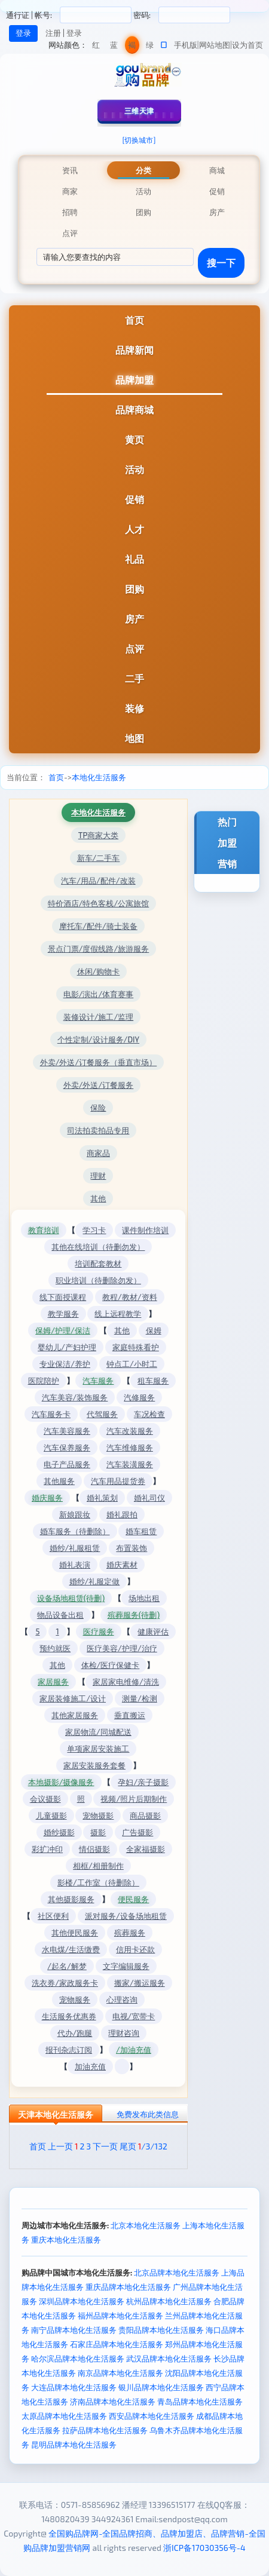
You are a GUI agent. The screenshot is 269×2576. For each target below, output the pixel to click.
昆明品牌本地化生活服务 (74, 2444)
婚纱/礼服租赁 (75, 1548)
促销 (134, 499)
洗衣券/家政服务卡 (65, 1983)
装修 (134, 708)
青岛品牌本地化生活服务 (200, 2401)
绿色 (150, 47)
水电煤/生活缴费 (71, 1949)
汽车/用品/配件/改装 (98, 880)
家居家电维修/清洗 (126, 1681)
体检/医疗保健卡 (110, 1665)
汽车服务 (98, 1380)
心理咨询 (121, 1999)
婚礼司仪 (149, 1497)
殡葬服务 (129, 1932)
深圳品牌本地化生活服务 (81, 2301)
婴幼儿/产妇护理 (67, 1347)
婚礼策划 (102, 1497)
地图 (134, 738)
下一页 (105, 2146)
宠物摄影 (98, 1815)
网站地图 (214, 45)
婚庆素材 (121, 1564)
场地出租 (144, 1598)
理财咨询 (123, 2033)
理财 (98, 1175)
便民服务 (133, 1899)
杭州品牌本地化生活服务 (169, 2301)
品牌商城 (134, 409)
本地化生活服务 (99, 777)
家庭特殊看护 (135, 1347)
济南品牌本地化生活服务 (112, 2401)
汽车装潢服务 (129, 1464)
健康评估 (153, 1631)
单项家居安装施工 (98, 1748)
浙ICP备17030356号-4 (204, 2548)
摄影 (98, 1832)
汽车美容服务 (67, 1431)
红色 (96, 47)
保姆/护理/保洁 (62, 1330)
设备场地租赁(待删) (71, 1598)
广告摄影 (137, 1832)
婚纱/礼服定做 (94, 1581)
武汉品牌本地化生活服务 (169, 2358)
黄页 (134, 439)
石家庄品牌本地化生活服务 (116, 2344)
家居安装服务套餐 (94, 1765)
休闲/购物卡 (98, 971)
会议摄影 (45, 1799)
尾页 (128, 2146)
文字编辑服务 (126, 1966)
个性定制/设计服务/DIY (98, 1039)
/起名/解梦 (67, 1966)
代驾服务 (102, 1414)
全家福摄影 (145, 1849)
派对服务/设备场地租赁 (126, 1916)
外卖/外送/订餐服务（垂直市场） (98, 1062)
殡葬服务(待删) (134, 1615)
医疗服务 (98, 1631)
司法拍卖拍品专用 (98, 1130)
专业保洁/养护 (64, 1364)
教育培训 (43, 1230)
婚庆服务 (47, 1497)
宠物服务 (74, 1999)
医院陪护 (43, 1380)
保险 (98, 1107)
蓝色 (114, 47)
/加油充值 (133, 2049)
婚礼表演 (74, 1564)
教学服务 (63, 1313)
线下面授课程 (62, 1297)
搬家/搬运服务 (139, 1983)
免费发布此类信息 (148, 2114)
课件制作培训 (145, 1230)
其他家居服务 (74, 1715)
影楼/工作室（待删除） (98, 1882)
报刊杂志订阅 (68, 2049)
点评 (134, 648)
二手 (134, 678)
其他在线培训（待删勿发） (98, 1247)
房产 (134, 618)
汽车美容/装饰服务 (75, 1397)
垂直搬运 (129, 1715)
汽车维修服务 (129, 1447)
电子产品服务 (67, 1464)
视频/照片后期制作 (133, 1799)
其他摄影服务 (71, 1899)
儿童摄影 (51, 1815)
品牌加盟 (134, 379)
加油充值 (90, 2066)
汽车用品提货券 (118, 1481)
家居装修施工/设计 (72, 1698)
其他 (98, 1198)
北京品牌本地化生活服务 (176, 2272)
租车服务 (153, 1380)
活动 (134, 469)
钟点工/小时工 (131, 1364)
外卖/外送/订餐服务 (98, 1085)
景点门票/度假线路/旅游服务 (98, 948)
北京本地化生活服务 (146, 2225)
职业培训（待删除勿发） (98, 1280)
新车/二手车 (98, 858)
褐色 (132, 47)
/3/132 (152, 2146)
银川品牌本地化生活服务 (161, 2387)
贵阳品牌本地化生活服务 (161, 2330)
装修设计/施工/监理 (98, 1017)
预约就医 (55, 1648)
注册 (53, 33)
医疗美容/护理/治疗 (122, 1648)
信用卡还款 (135, 1949)
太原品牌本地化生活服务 (64, 2416)
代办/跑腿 (75, 2033)
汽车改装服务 (129, 1431)
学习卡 (94, 1230)
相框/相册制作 (98, 1865)
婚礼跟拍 (121, 1514)
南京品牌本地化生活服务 (120, 2373)
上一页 (60, 2146)
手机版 (185, 45)
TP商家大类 (98, 835)
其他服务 (59, 1481)
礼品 (134, 559)
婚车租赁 (141, 1531)
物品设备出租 (60, 1615)
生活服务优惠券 (69, 2016)
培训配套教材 (98, 1263)
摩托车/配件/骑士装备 (98, 926)
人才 (134, 529)
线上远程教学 (117, 1313)
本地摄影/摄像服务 (61, 1782)
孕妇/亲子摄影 (143, 1782)
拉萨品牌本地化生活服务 (105, 2430)
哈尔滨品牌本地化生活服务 (77, 2358)
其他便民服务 (74, 1932)
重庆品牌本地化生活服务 (128, 2287)
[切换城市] (139, 140)
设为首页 (247, 45)
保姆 (153, 1330)
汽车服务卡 (51, 1414)
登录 (74, 33)
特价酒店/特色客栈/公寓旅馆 (98, 903)
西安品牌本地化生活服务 (151, 2416)
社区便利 (53, 1916)
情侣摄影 (94, 1849)
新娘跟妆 (74, 1514)
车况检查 (149, 1414)
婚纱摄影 (59, 1832)
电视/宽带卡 (133, 2016)
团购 (134, 588)
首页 (134, 320)
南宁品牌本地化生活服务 (74, 2330)
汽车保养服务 (67, 1447)
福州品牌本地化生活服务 (120, 2315)
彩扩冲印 (47, 1849)
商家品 (98, 1153)
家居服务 (53, 1681)
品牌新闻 (134, 349)
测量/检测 (139, 1698)
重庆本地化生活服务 (66, 2239)
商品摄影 (145, 1815)
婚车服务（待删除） (75, 1531)
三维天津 (139, 110)
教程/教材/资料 (129, 1297)
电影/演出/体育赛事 (98, 994)
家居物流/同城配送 (98, 1732)
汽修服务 (139, 1397)
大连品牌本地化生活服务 (74, 2387)
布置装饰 (131, 1548)
